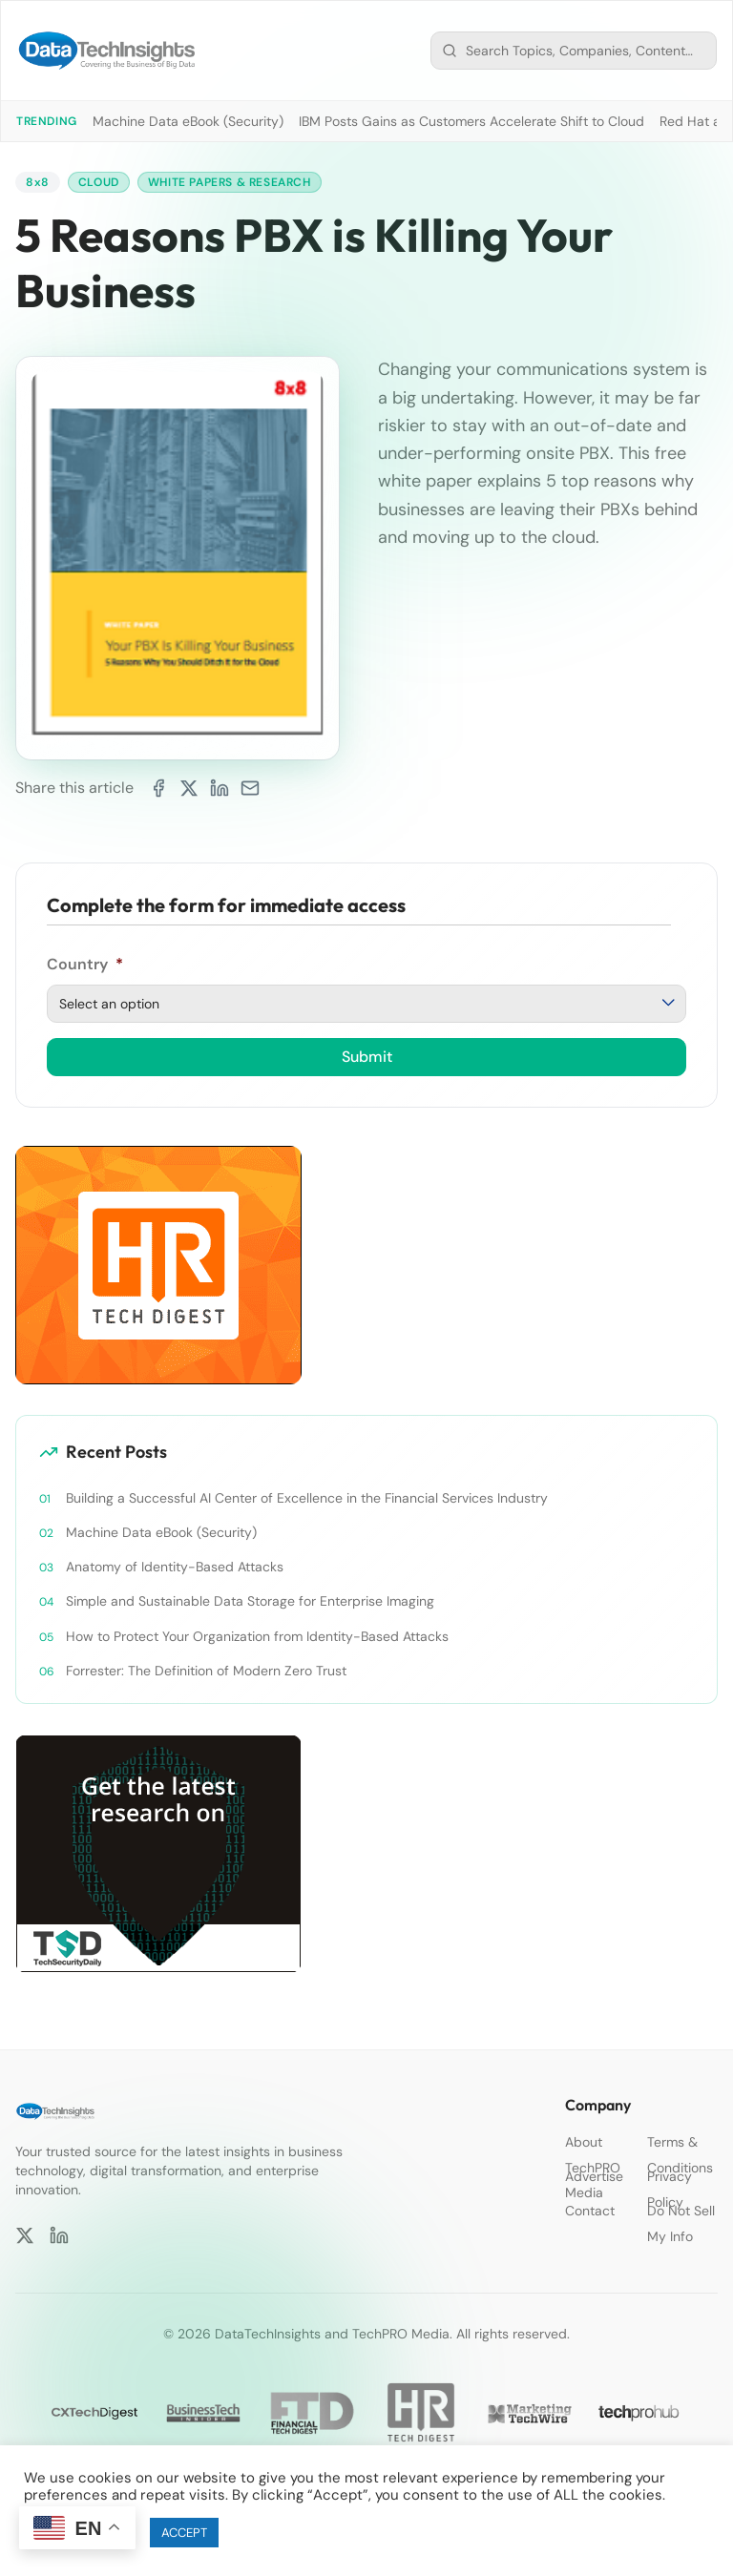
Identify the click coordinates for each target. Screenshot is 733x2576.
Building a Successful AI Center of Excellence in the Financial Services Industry (307, 1497)
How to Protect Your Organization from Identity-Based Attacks (257, 1636)
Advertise (594, 2176)
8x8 (38, 182)
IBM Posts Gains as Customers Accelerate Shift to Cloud (471, 121)
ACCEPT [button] (184, 2532)
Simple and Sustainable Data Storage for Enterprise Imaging (250, 1601)
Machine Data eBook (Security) (188, 121)
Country (85, 964)
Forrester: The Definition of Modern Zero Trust (206, 1670)
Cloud (98, 182)
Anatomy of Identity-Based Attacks (174, 1566)
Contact (590, 2210)
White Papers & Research (229, 182)
